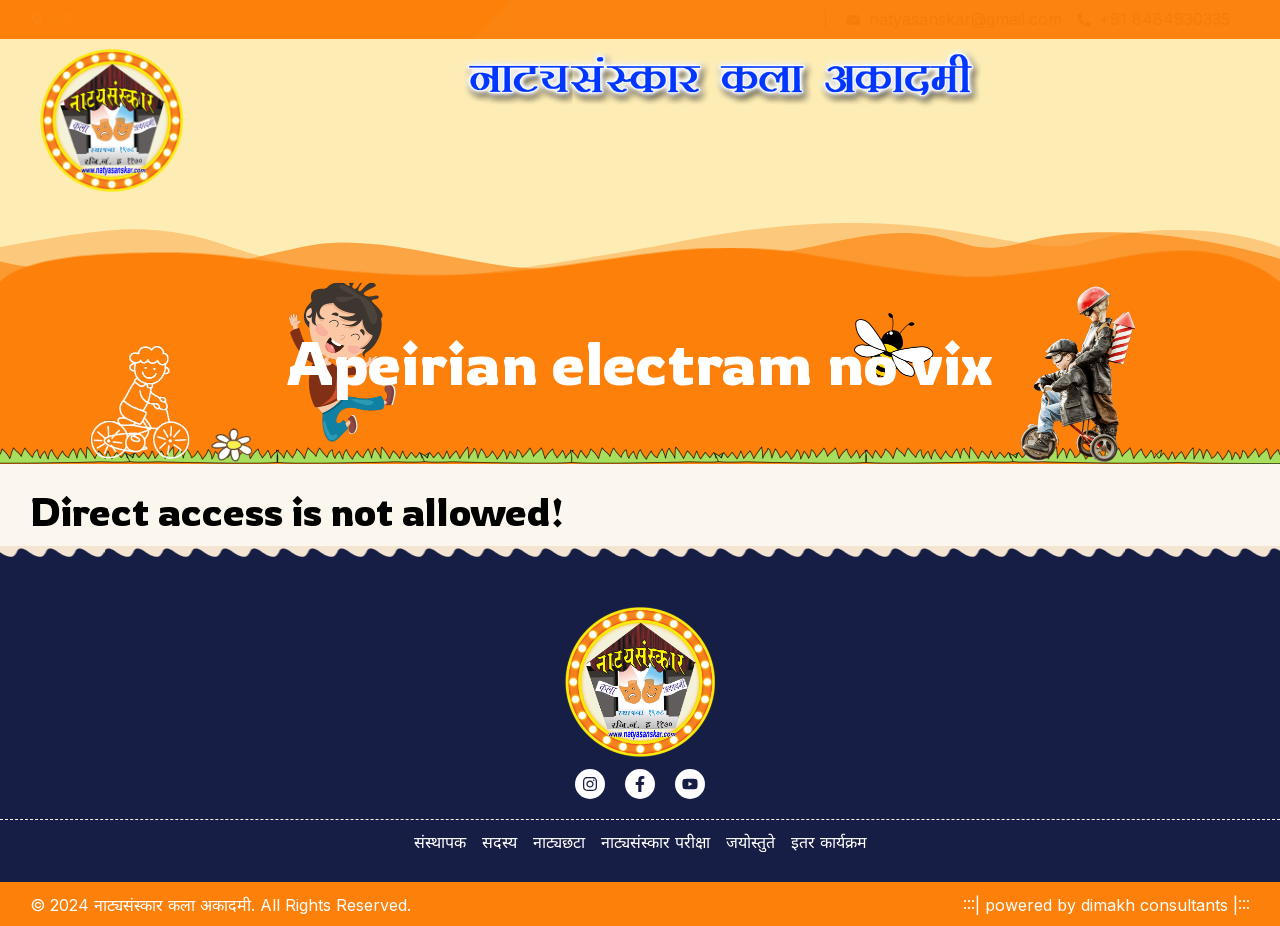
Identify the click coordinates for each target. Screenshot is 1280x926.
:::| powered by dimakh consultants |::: (1106, 905)
